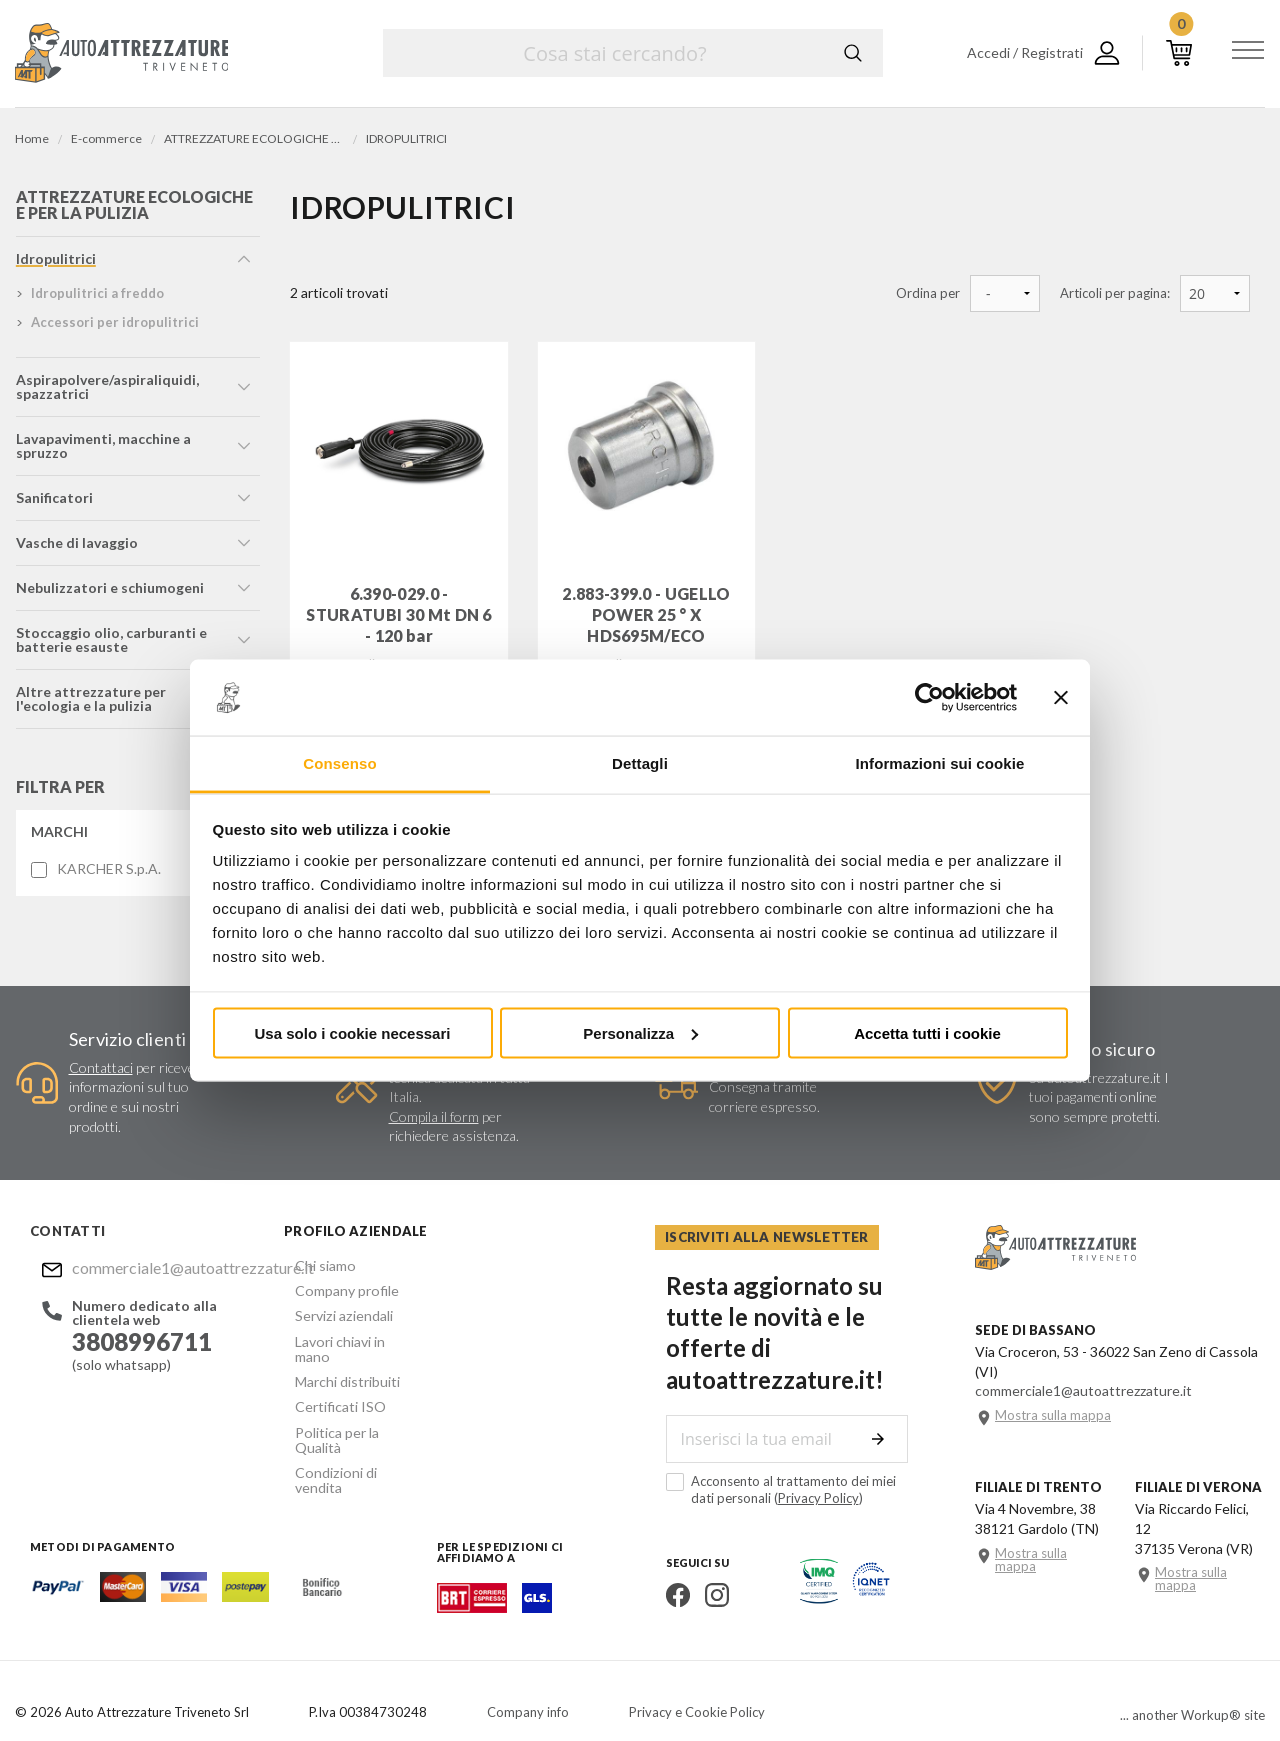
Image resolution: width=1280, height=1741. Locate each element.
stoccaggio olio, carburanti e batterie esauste (110, 645)
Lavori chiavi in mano (347, 1341)
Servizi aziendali (332, 1317)
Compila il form (434, 1121)
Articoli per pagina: (1115, 293)
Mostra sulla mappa (1053, 1410)
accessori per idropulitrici (114, 328)
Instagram (706, 1568)
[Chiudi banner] (1061, 698)
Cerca (853, 53)
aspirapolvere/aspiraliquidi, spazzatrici (106, 392)
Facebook (667, 1568)
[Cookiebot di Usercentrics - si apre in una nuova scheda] (929, 698)
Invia (886, 1412)
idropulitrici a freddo (96, 299)
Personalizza (640, 1032)
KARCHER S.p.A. (108, 875)
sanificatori (53, 503)
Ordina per (928, 293)
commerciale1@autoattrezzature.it (157, 1272)
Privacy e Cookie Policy (697, 1686)
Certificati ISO (329, 1389)
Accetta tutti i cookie (927, 1032)
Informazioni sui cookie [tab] (940, 763)
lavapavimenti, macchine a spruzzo (102, 451)
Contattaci (101, 1072)
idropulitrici (55, 264)
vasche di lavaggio (76, 548)
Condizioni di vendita (348, 1437)
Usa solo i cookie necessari (353, 1032)
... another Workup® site (1192, 1689)
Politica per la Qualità (350, 1413)
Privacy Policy (781, 1471)
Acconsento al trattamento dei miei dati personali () (783, 1462)
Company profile (335, 1293)
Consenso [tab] (339, 763)
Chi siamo (314, 1269)
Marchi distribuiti (336, 1365)
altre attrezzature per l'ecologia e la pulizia (90, 704)
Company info (528, 1686)
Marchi (58, 837)
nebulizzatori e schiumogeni (109, 593)
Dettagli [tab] (640, 763)
